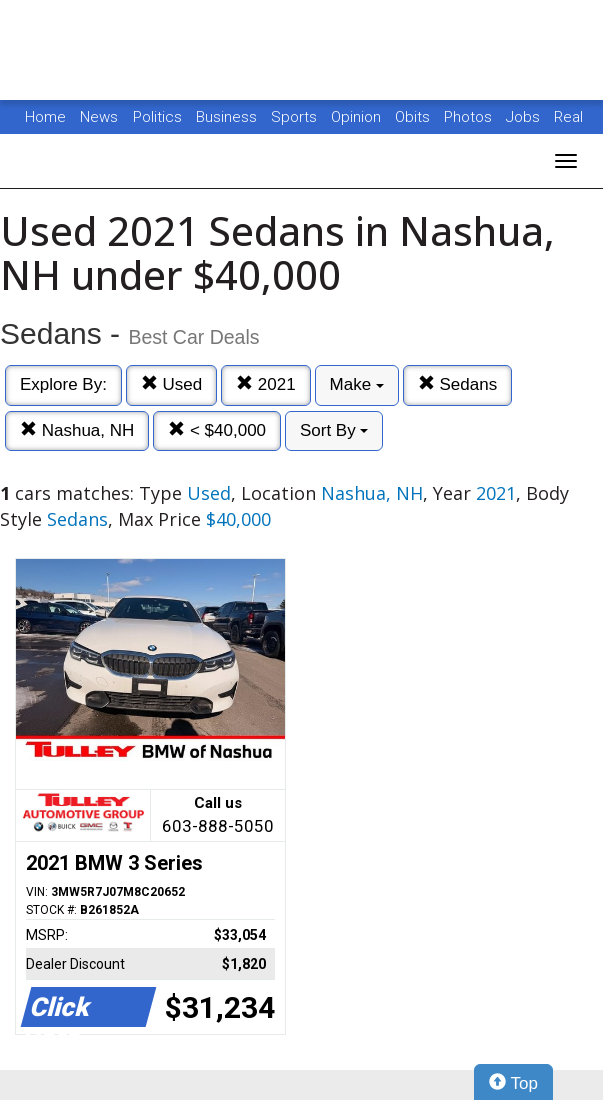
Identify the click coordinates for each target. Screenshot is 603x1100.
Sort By (334, 430)
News (99, 117)
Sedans (457, 384)
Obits (414, 117)
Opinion (358, 117)
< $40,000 (217, 430)
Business (228, 117)
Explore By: (63, 384)
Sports (296, 117)
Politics (157, 117)
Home (45, 117)
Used (171, 384)
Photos (470, 117)
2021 (266, 384)
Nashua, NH (77, 430)
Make (357, 384)
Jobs (525, 117)
